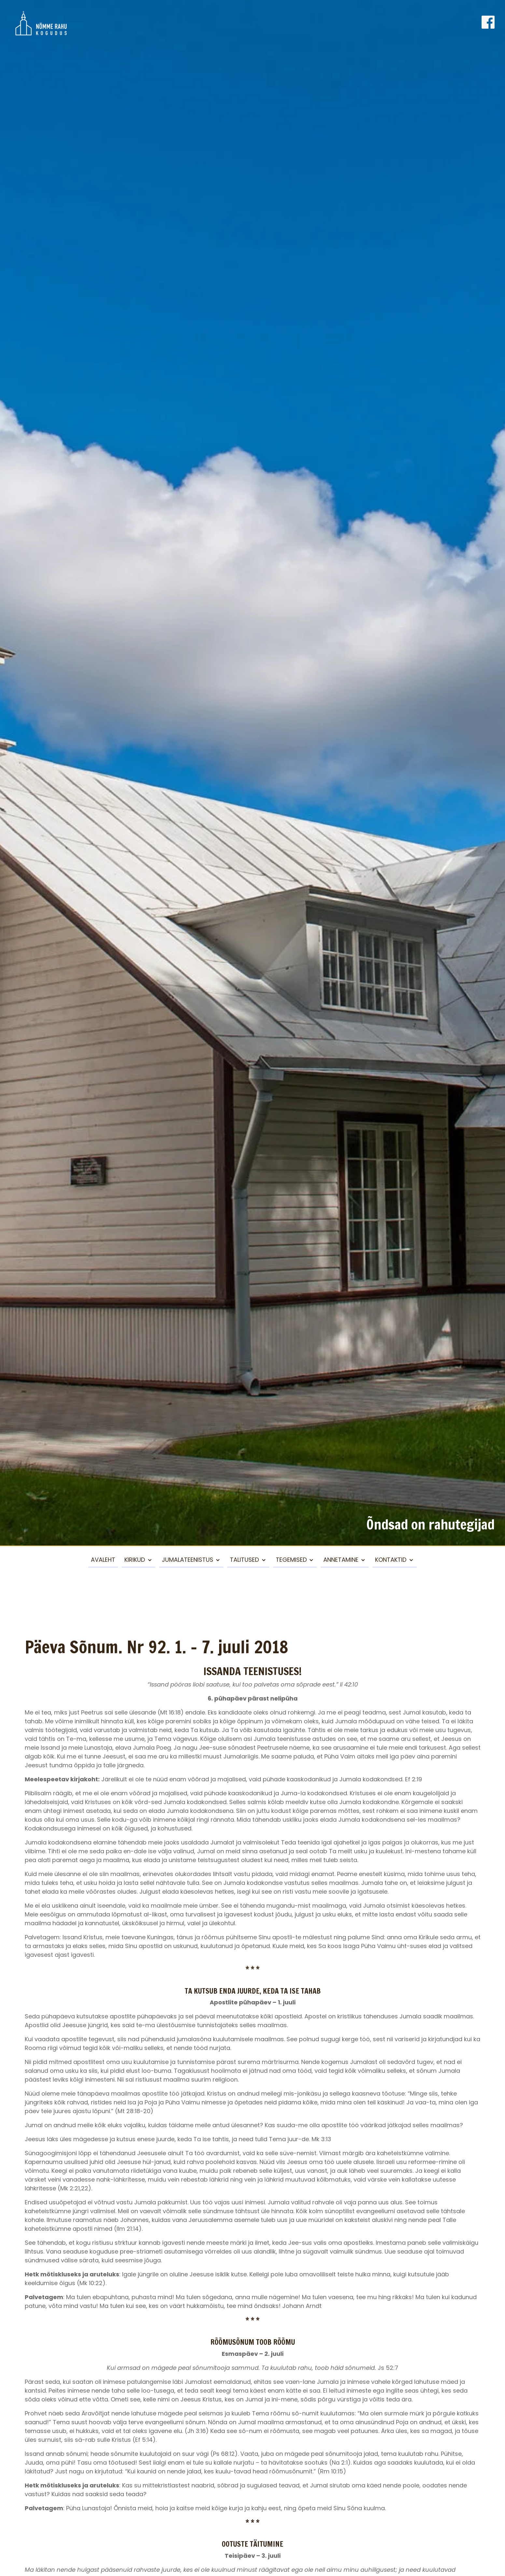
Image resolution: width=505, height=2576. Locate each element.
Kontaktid (390, 1560)
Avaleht (103, 1560)
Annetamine (340, 1560)
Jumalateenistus (187, 1560)
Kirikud (134, 1560)
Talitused (244, 1560)
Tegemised (291, 1560)
